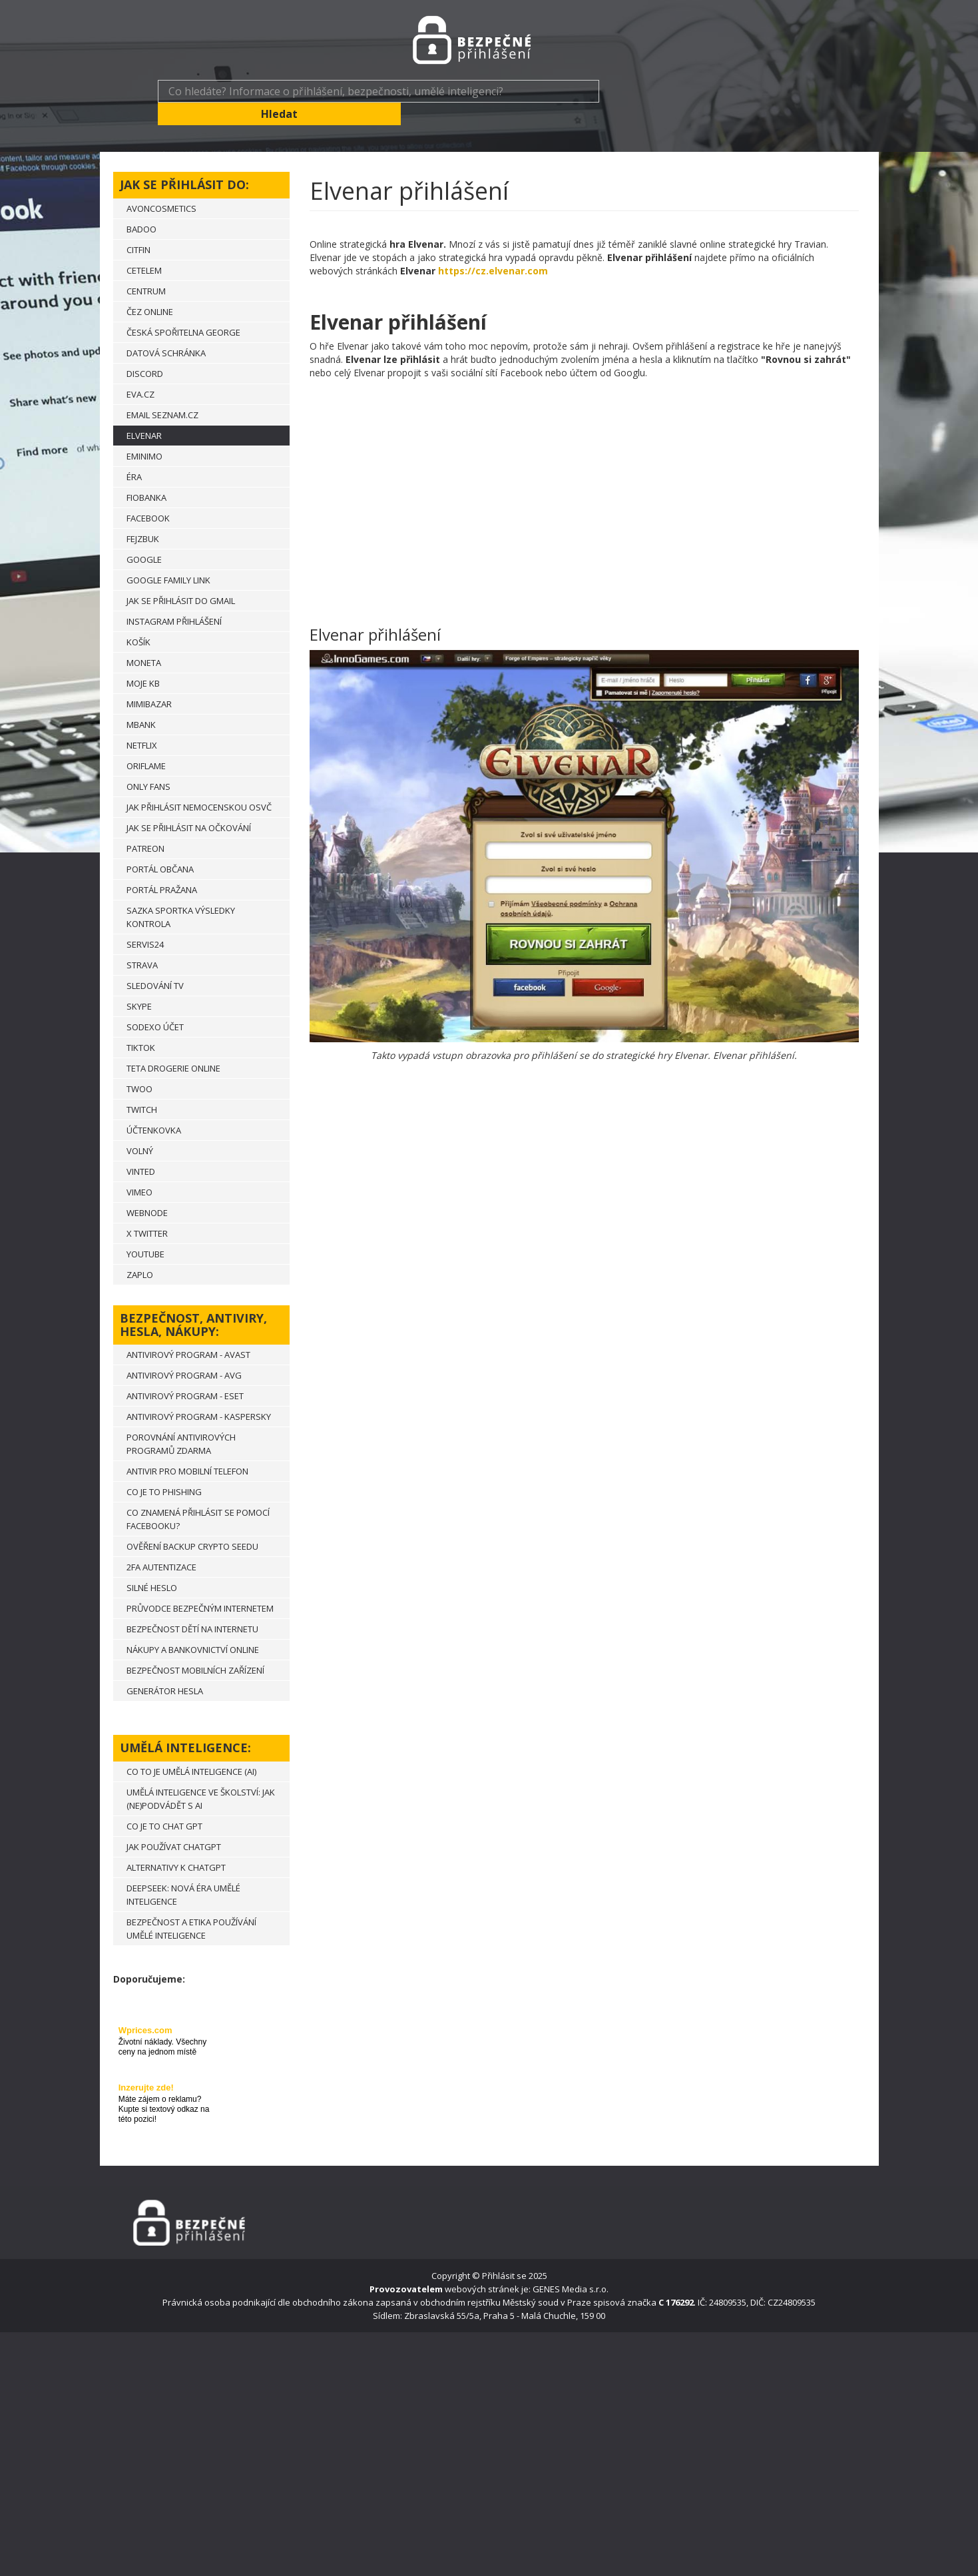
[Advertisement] (584, 477)
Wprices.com (145, 2008)
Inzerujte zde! (146, 2065)
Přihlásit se (504, 2253)
